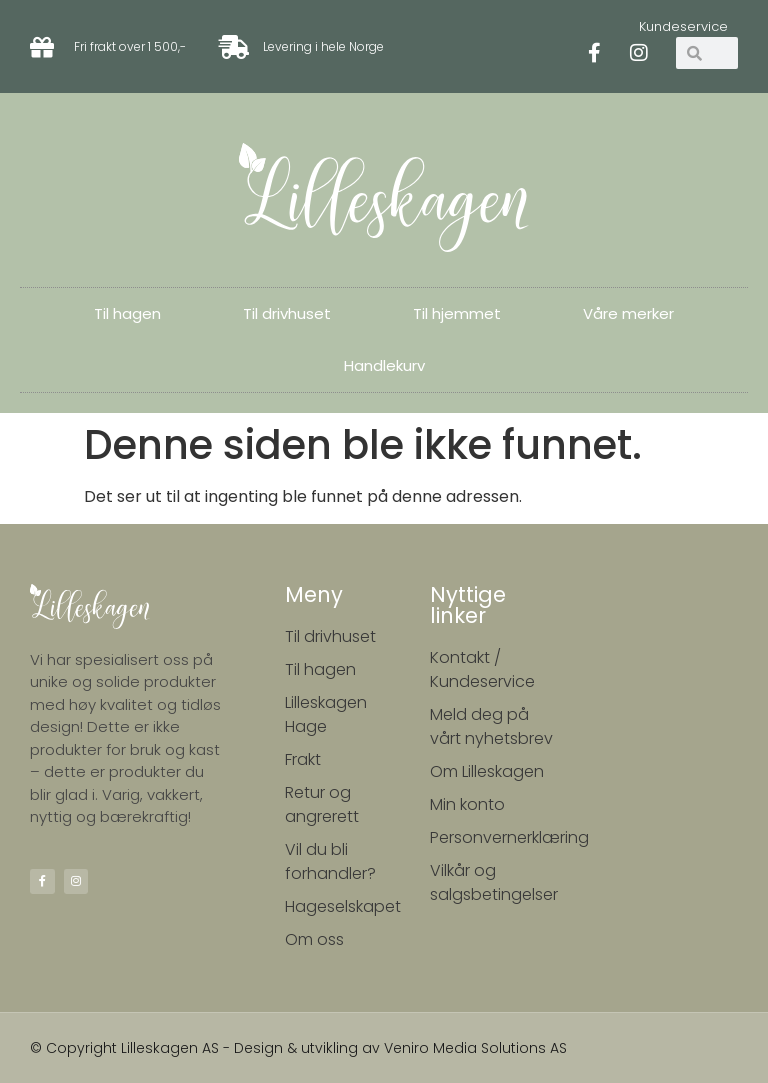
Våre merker (628, 313)
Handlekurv (384, 365)
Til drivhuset (287, 313)
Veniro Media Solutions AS (475, 1048)
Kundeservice (683, 26)
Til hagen (127, 313)
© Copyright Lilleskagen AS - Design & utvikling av (207, 1048)
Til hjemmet (457, 313)
